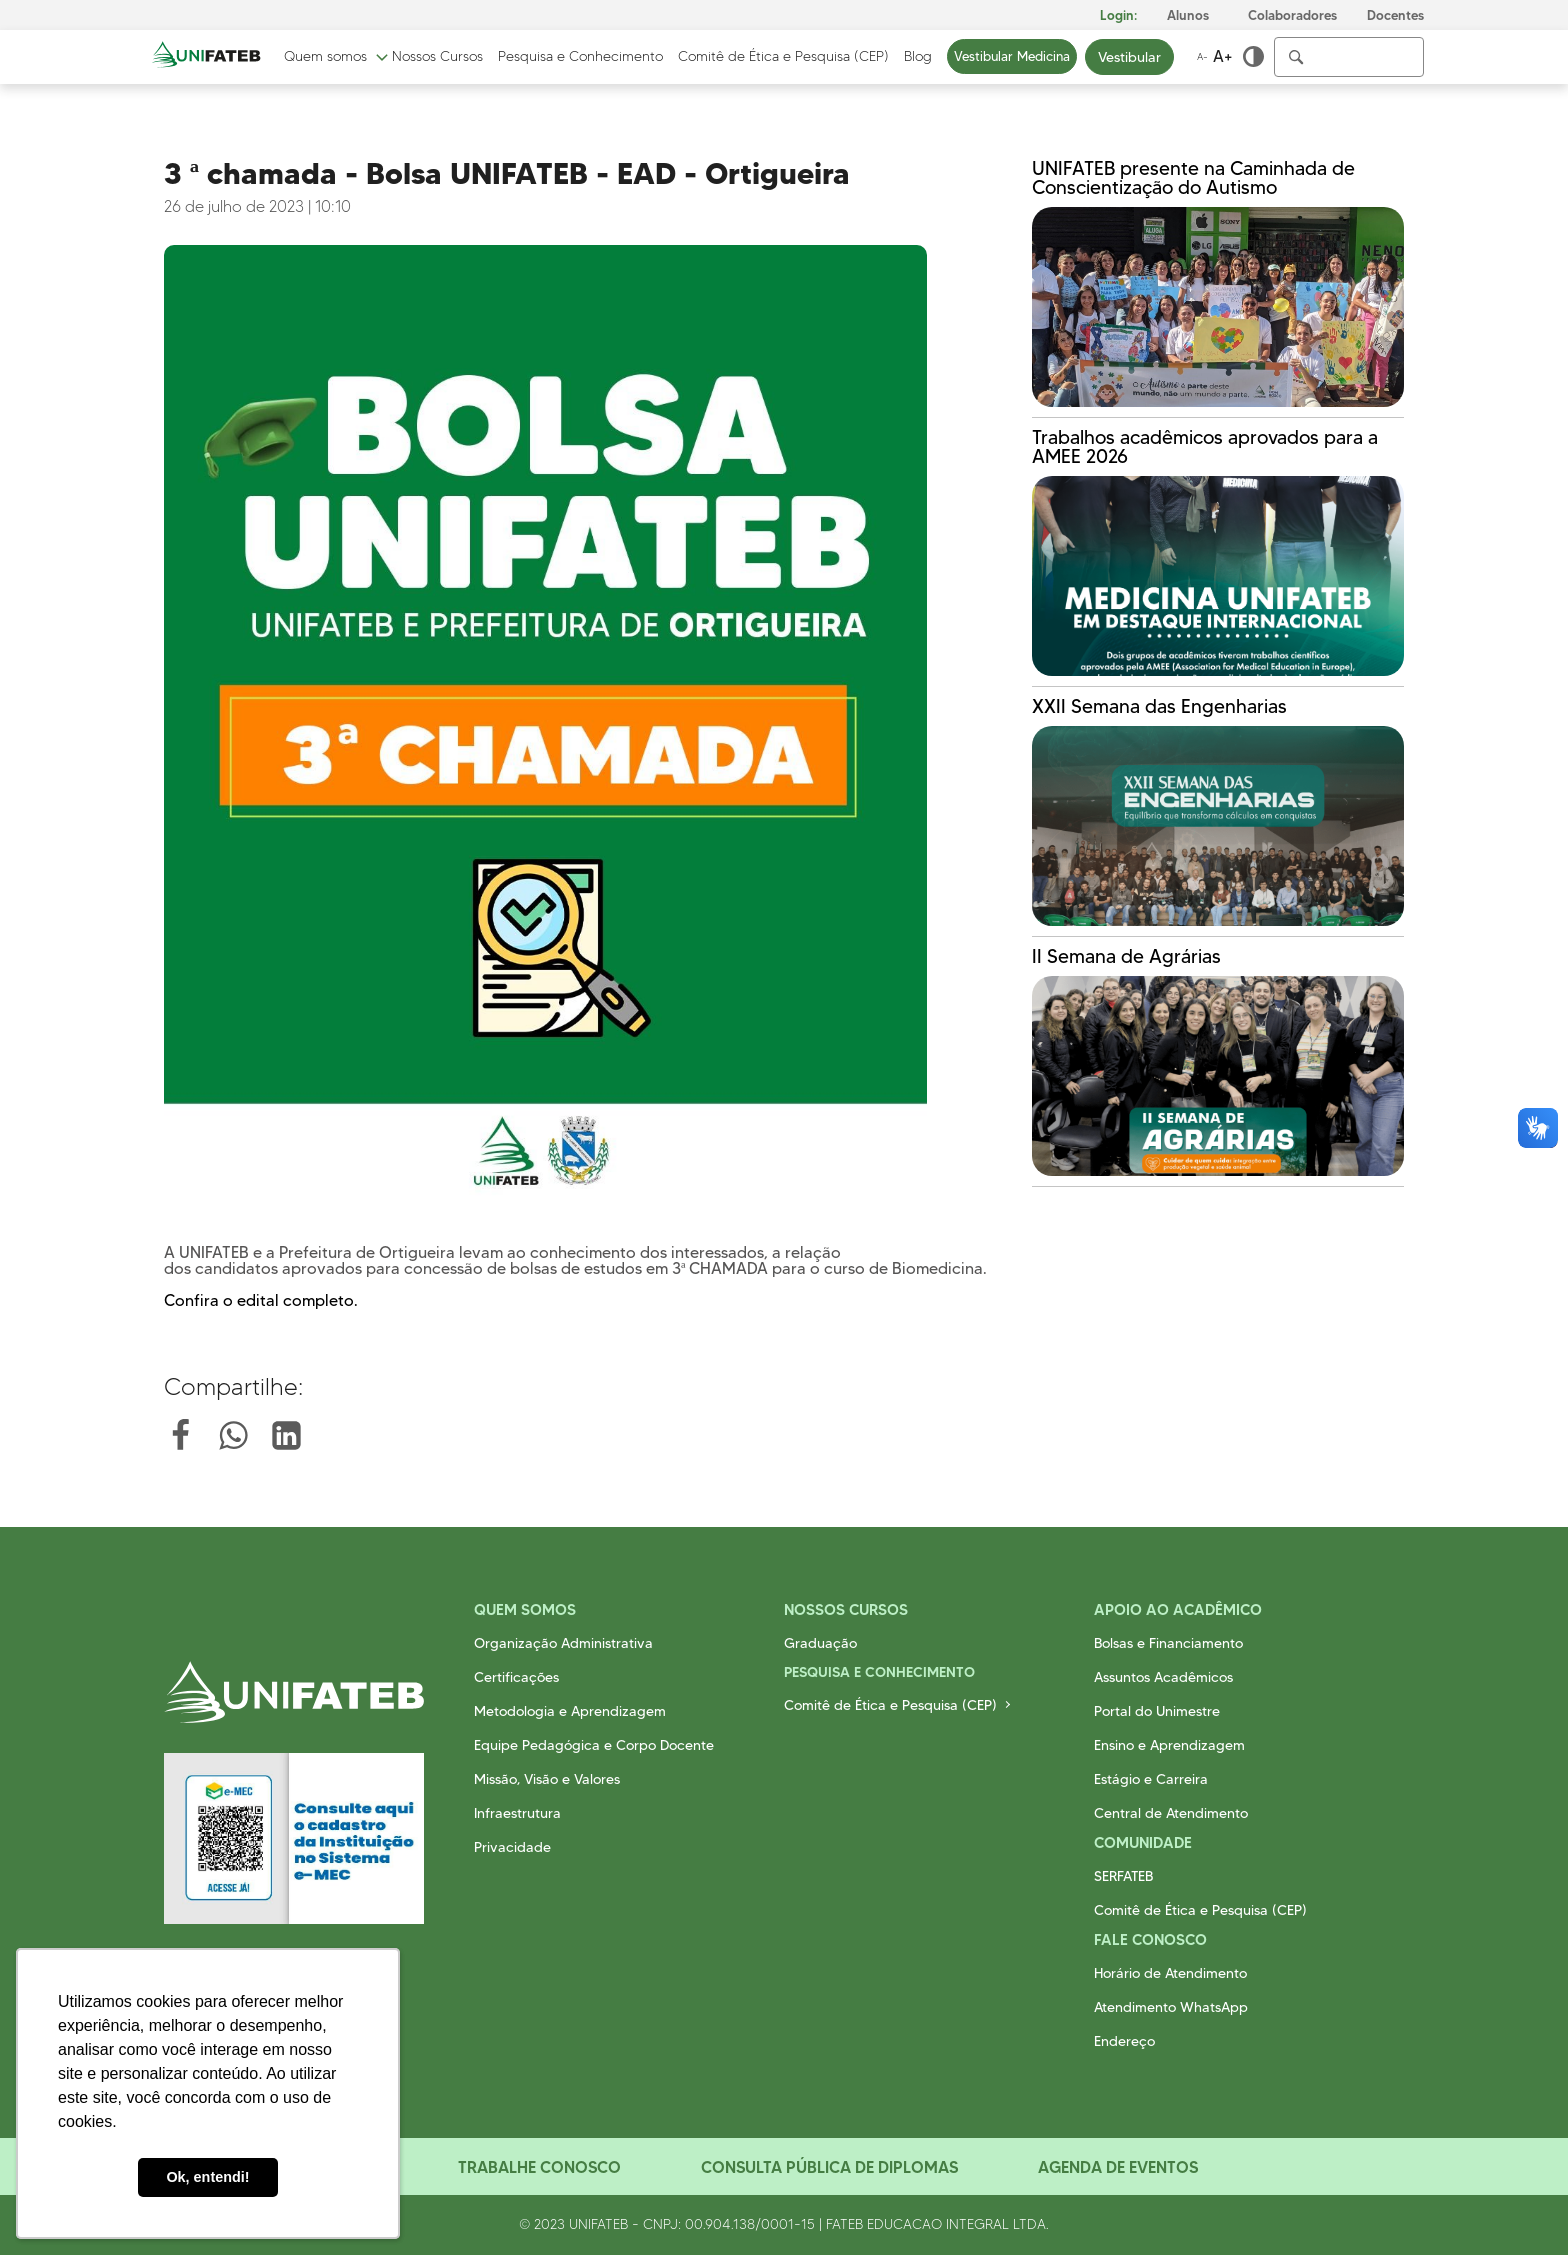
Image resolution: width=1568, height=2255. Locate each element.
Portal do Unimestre (1157, 1711)
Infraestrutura (517, 1813)
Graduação (820, 1643)
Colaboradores (1292, 15)
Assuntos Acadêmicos (1163, 1677)
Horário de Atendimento (1170, 1973)
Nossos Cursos (437, 57)
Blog (918, 57)
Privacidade (512, 1847)
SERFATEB (1123, 1876)
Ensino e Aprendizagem (1169, 1745)
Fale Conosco (1150, 1939)
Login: (1118, 15)
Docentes (1395, 15)
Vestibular (1129, 57)
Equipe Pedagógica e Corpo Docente (594, 1745)
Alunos (1188, 15)
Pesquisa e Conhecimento (580, 57)
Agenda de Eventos (1118, 2167)
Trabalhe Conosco (539, 2167)
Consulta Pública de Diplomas (829, 2167)
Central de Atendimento (1171, 1813)
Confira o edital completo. (261, 1300)
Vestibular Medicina (1012, 56)
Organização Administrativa (563, 1643)
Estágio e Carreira (1151, 1779)
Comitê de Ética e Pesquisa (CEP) (783, 57)
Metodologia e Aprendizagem (570, 1711)
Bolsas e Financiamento (1168, 1643)
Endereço (1124, 2041)
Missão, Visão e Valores (547, 1779)
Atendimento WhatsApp (1171, 2007)
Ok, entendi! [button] (207, 2177)
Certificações (516, 1677)
